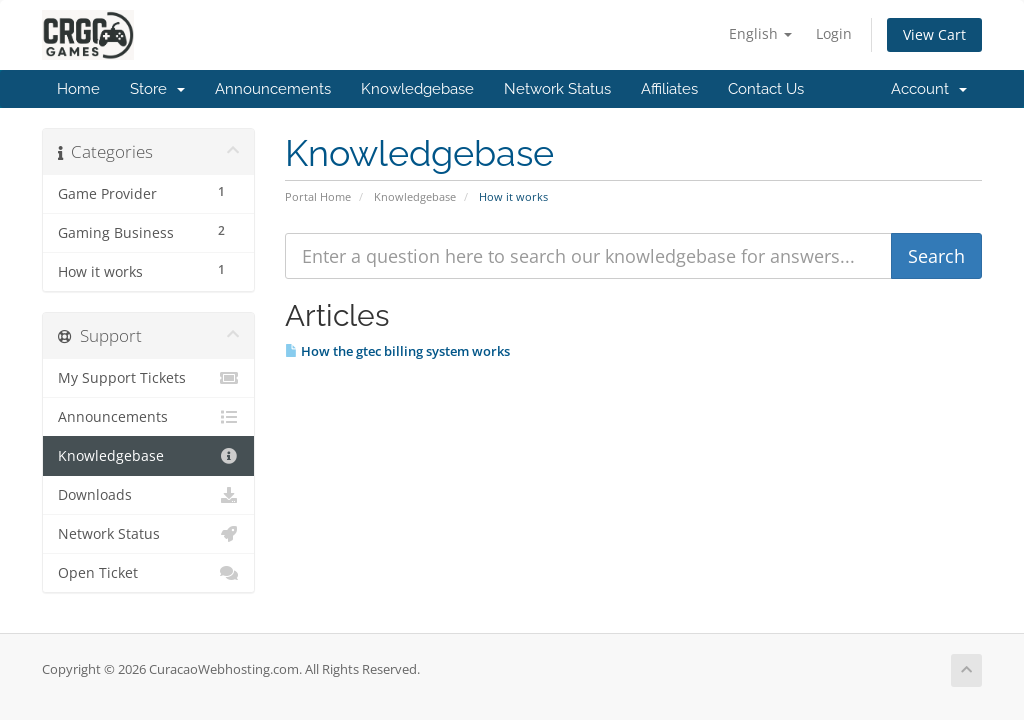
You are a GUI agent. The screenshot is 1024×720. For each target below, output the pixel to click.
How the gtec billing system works (397, 351)
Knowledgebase (417, 89)
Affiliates (669, 89)
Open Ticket (148, 573)
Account (929, 89)
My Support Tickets (148, 378)
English (760, 33)
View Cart (934, 34)
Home (78, 89)
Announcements (273, 89)
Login (834, 33)
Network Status (557, 89)
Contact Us (766, 89)
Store (157, 89)
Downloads (148, 495)
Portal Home (318, 196)
